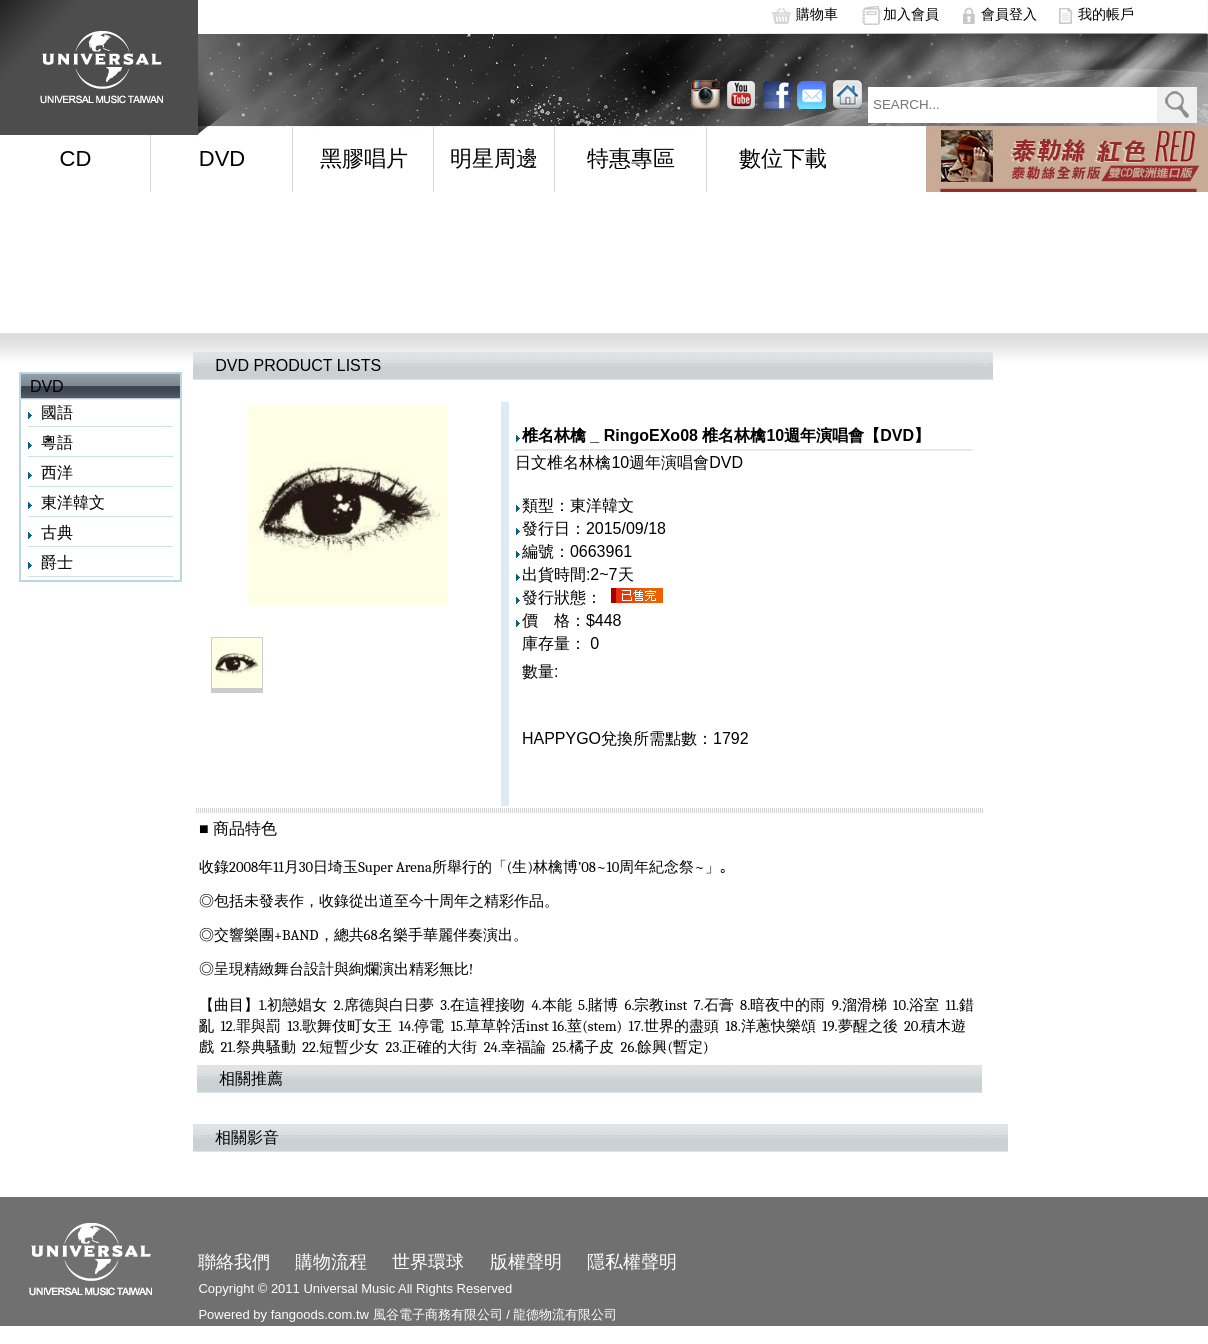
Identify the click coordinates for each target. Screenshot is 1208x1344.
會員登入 (1009, 14)
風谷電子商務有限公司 (438, 1314)
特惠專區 (631, 158)
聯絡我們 (234, 1262)
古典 (57, 532)
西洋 (57, 472)
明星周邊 (494, 158)
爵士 (57, 562)
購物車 (817, 14)
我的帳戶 (1106, 14)
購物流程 (331, 1262)
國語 (57, 412)
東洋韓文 (73, 502)
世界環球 (428, 1262)
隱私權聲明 (632, 1262)
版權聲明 (526, 1262)
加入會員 (911, 14)
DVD (222, 158)
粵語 (57, 442)
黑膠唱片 (364, 158)
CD (76, 158)
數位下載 (783, 158)
